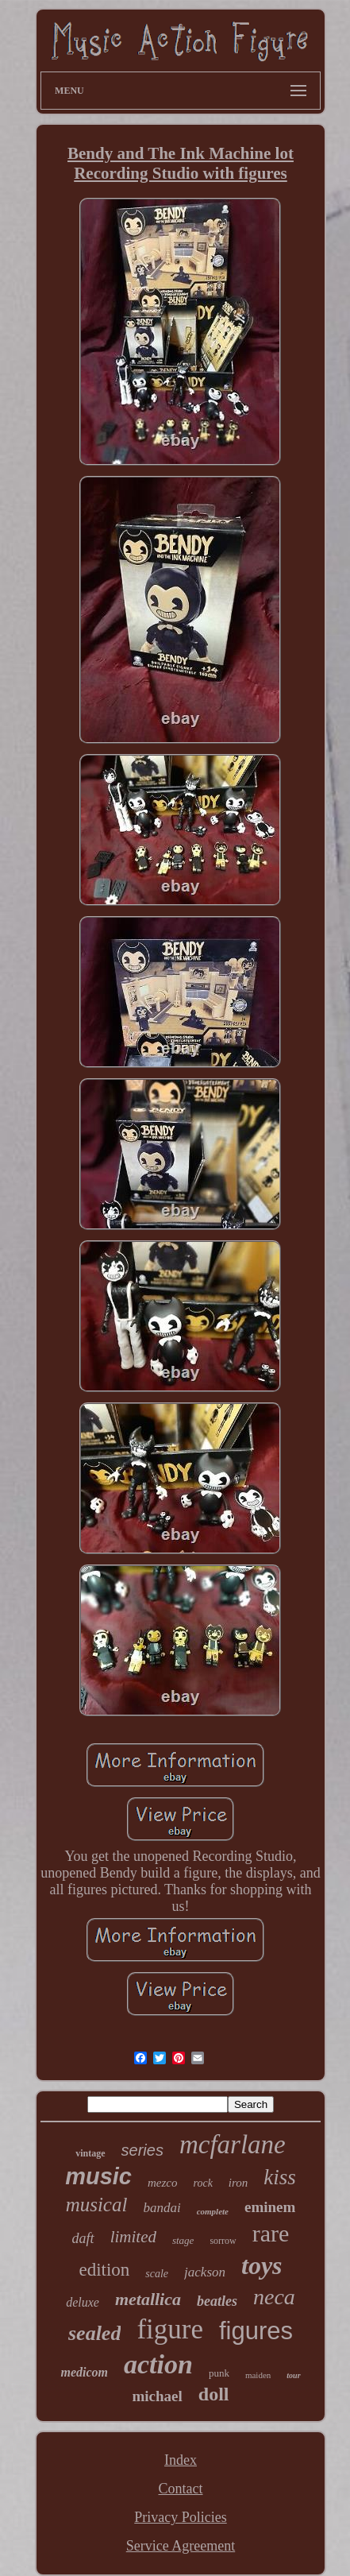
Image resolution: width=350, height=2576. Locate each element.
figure (170, 2329)
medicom (84, 2372)
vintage (90, 2153)
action (158, 2364)
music (98, 2176)
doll (213, 2394)
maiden (258, 2375)
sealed (94, 2333)
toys (262, 2265)
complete (213, 2211)
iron (238, 2182)
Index (180, 2460)
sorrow (223, 2240)
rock (203, 2183)
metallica (148, 2299)
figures (256, 2331)
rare (271, 2233)
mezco (163, 2182)
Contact (180, 2489)
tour (293, 2375)
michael (157, 2396)
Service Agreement (180, 2546)
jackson (204, 2272)
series (142, 2150)
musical (97, 2204)
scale (156, 2274)
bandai (161, 2207)
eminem (269, 2207)
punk (219, 2373)
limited (133, 2236)
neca (274, 2296)
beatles (217, 2301)
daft (83, 2238)
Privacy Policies (180, 2517)
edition (104, 2270)
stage (183, 2240)
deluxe (82, 2302)
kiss (279, 2177)
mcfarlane (232, 2144)
